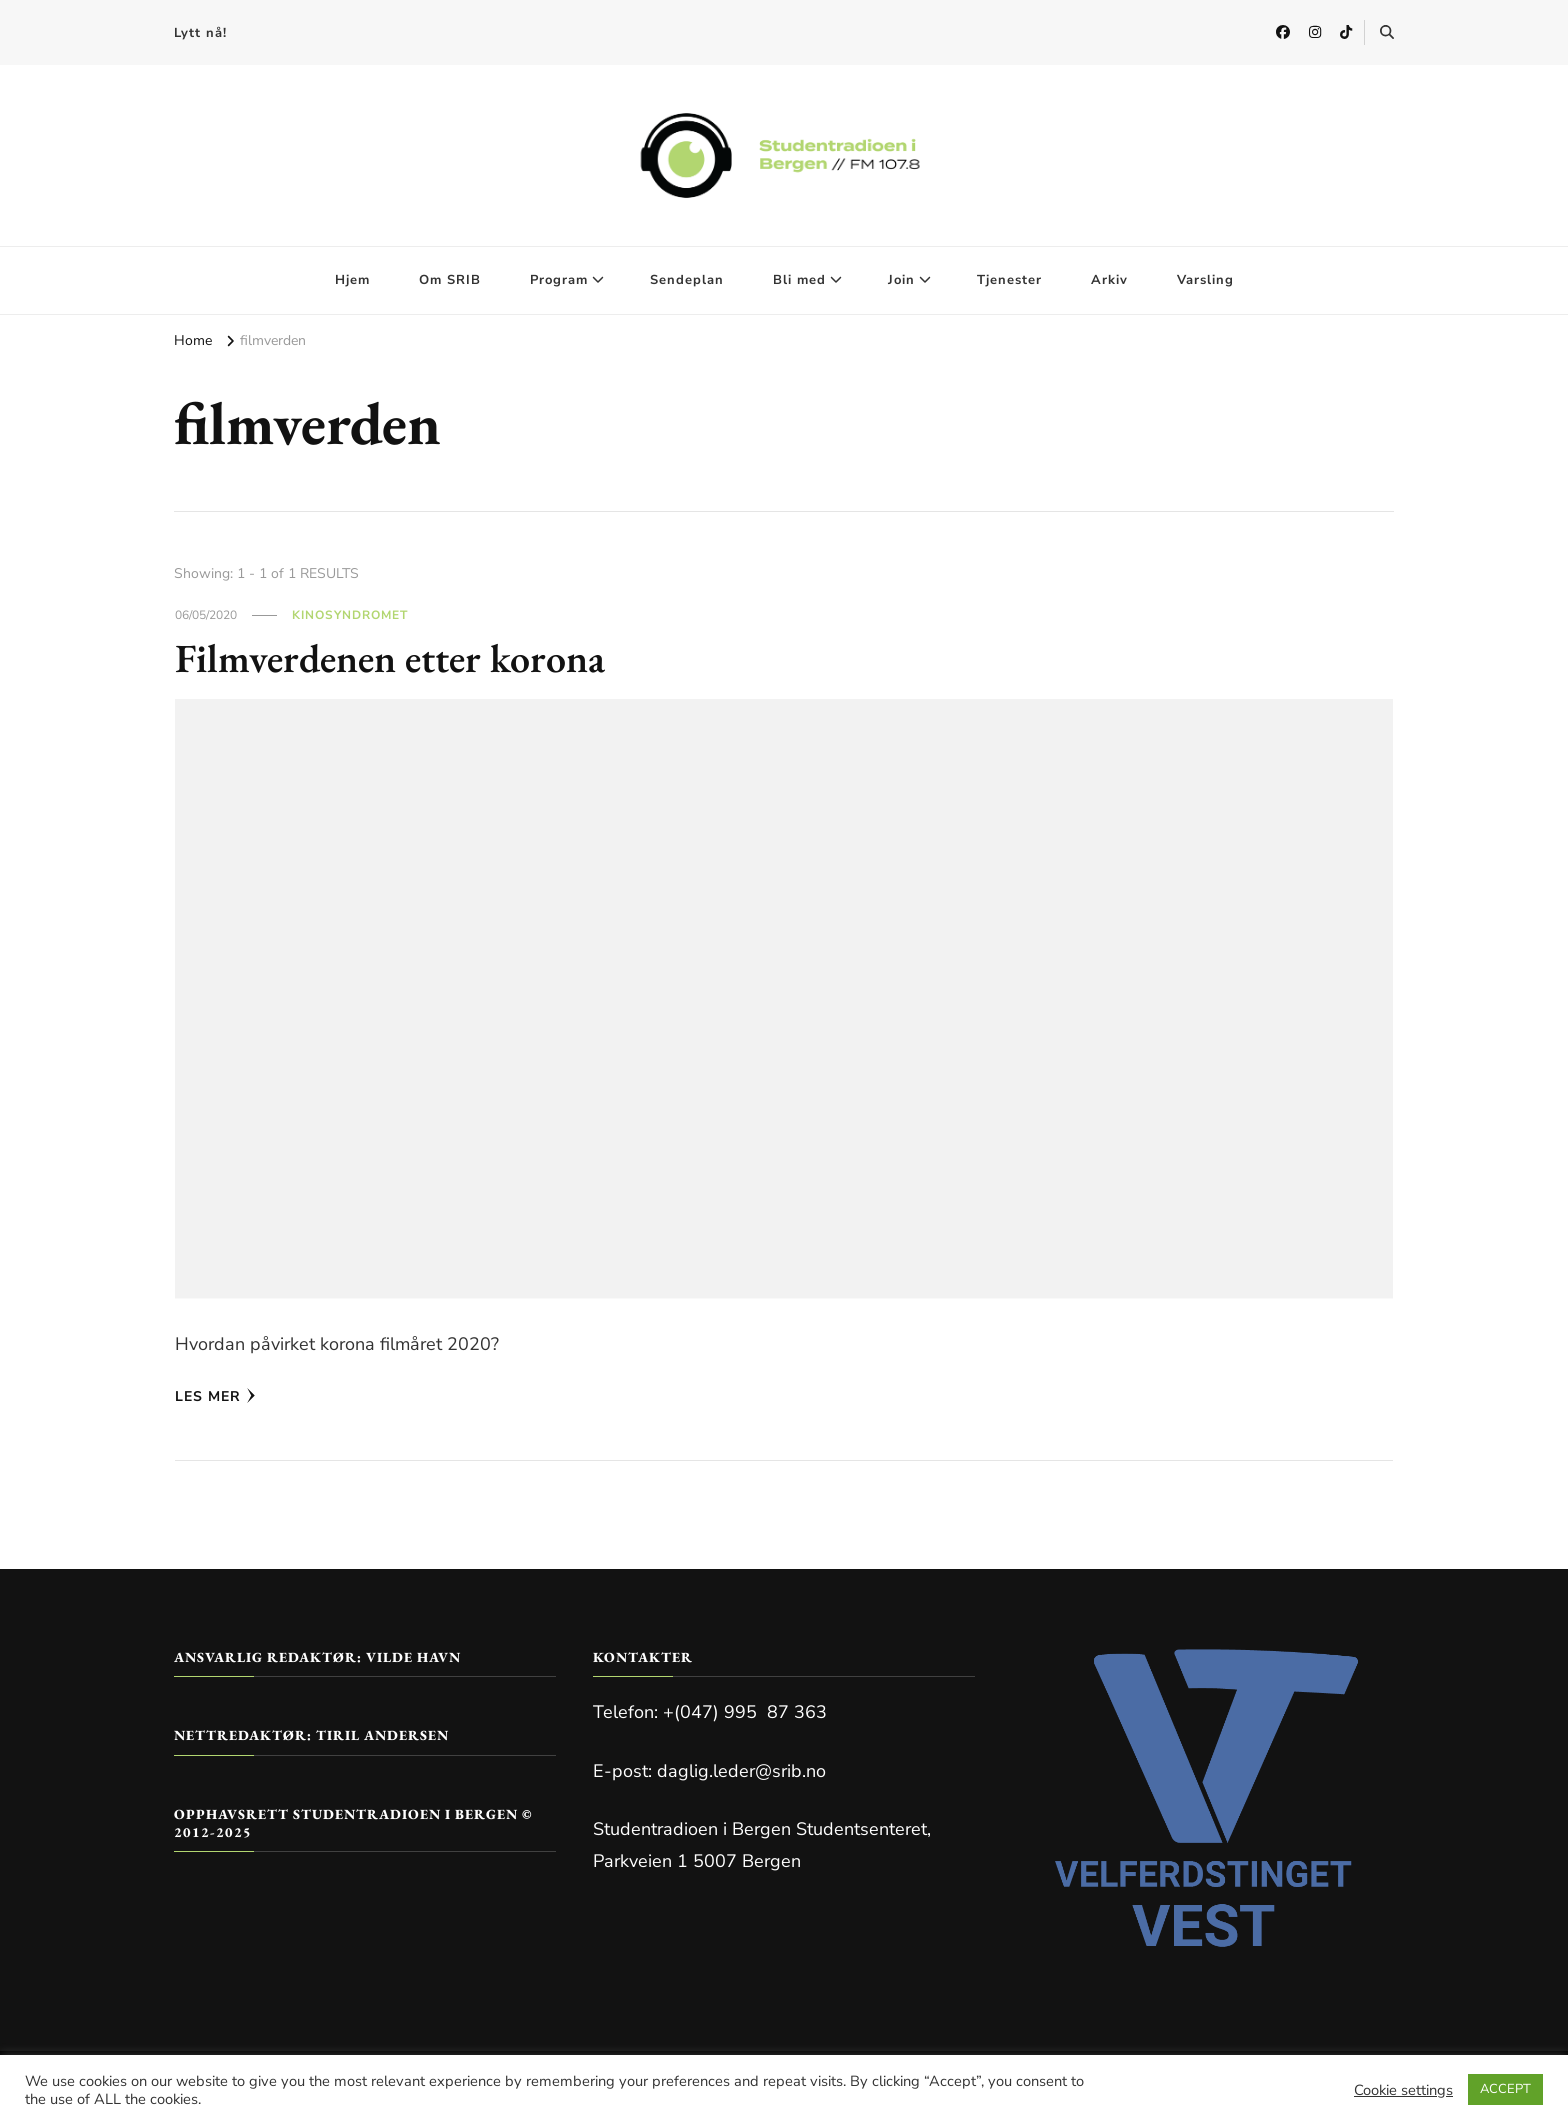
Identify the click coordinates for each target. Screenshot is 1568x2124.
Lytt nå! (200, 33)
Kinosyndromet (350, 615)
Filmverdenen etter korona (390, 658)
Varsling (1205, 280)
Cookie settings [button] (1403, 2090)
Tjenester (1009, 280)
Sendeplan (687, 280)
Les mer (215, 1396)
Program (559, 280)
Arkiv (1109, 280)
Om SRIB (450, 280)
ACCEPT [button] (1505, 2089)
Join (901, 280)
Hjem (352, 280)
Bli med (799, 280)
